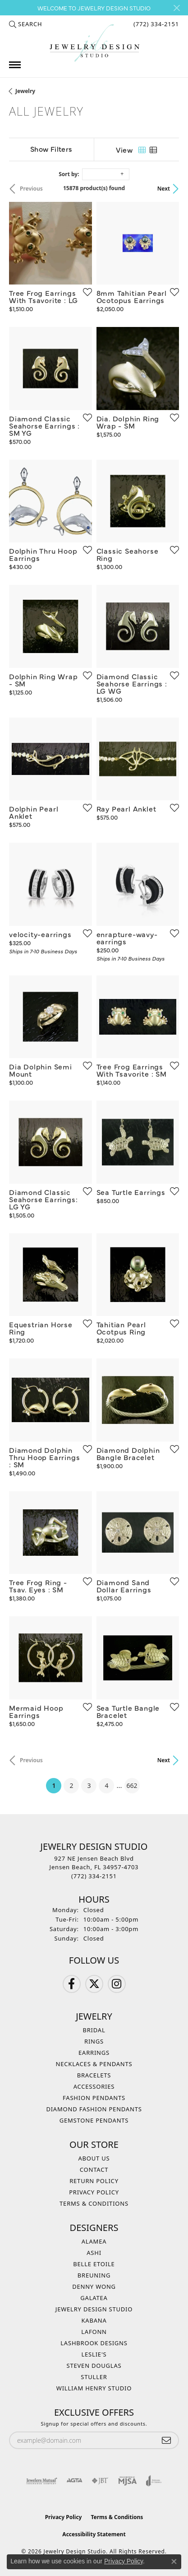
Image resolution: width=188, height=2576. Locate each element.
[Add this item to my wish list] (85, 292)
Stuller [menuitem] (94, 2377)
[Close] (176, 8)
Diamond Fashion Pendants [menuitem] (94, 2109)
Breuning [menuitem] (94, 2275)
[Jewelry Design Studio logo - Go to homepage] (94, 43)
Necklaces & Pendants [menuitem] (94, 2064)
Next (163, 188)
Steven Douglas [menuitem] (94, 2365)
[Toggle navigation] (15, 64)
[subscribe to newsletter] (166, 2440)
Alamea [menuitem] (94, 2241)
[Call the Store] (94, 1876)
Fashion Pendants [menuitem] (94, 2098)
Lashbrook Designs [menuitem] (94, 2343)
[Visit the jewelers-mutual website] (41, 2480)
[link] (155, 24)
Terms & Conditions (94, 2203)
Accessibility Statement (93, 2534)
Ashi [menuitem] (94, 2253)
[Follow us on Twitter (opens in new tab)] (94, 1984)
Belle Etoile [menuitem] (94, 2264)
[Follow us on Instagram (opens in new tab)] (117, 1984)
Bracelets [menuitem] (94, 2075)
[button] (25, 24)
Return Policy (94, 2181)
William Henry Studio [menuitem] (94, 2388)
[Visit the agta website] (74, 2480)
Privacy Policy (94, 2192)
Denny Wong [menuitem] (94, 2286)
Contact (94, 2169)
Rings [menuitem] (94, 2041)
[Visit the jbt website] (100, 2480)
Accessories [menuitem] (94, 2086)
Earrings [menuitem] (94, 2053)
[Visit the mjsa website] (127, 2480)
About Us (94, 2158)
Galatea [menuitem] (93, 2298)
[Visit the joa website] (154, 2480)
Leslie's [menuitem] (93, 2354)
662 (132, 1785)
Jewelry (25, 91)
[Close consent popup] (174, 2561)
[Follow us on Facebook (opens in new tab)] (72, 1984)
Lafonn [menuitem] (94, 2332)
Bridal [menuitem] (94, 2030)
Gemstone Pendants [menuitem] (94, 2120)
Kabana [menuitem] (93, 2320)
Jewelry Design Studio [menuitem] (94, 2309)
